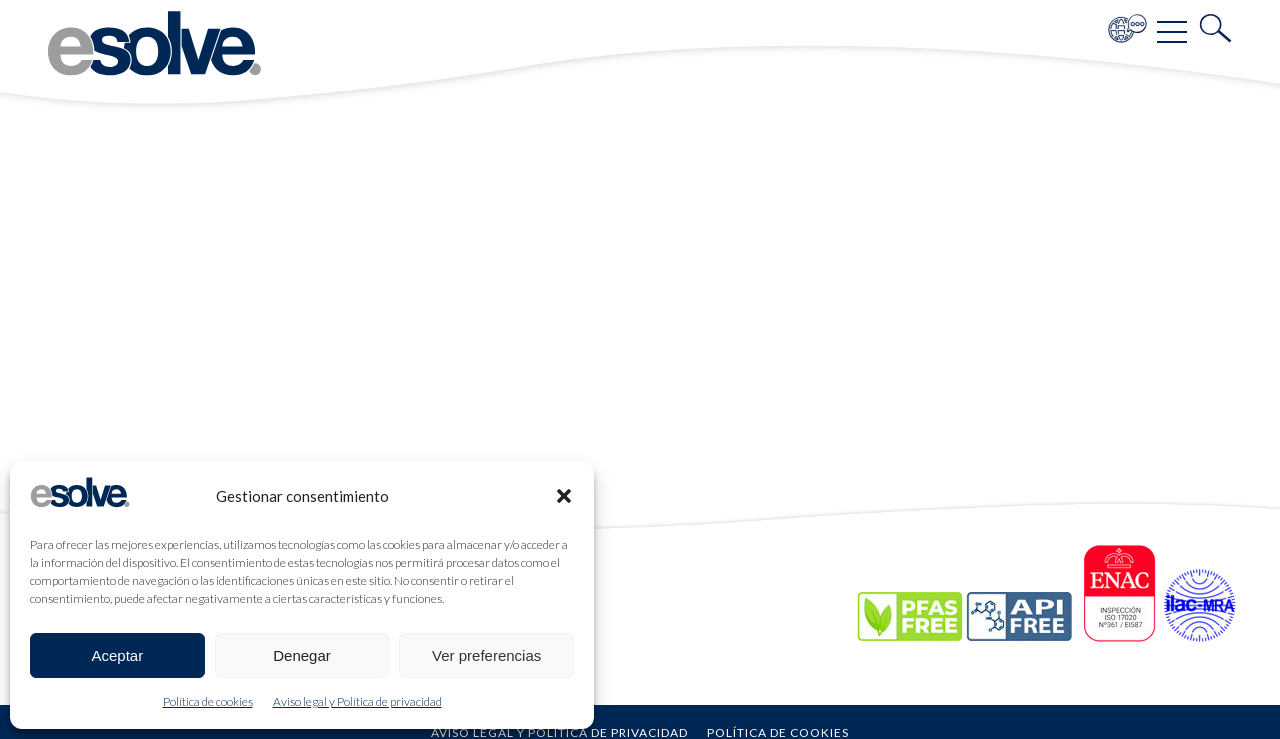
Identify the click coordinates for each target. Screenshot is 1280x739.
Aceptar (117, 655)
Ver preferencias (486, 655)
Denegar (302, 655)
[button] (564, 496)
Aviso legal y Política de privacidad (357, 701)
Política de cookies (208, 701)
